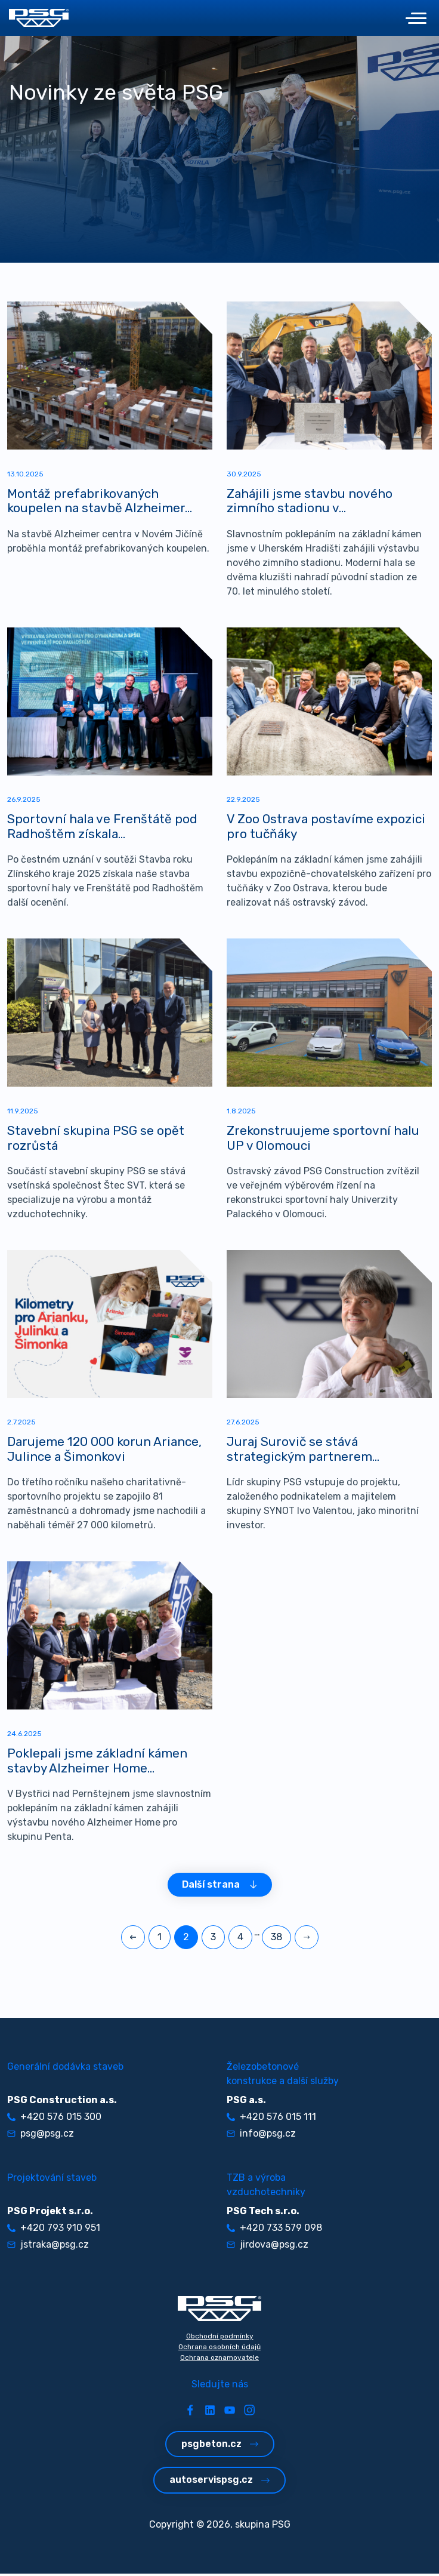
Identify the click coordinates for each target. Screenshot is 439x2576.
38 (276, 1940)
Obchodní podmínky (219, 2339)
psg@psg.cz (40, 2136)
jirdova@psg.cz (267, 2247)
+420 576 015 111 (271, 2119)
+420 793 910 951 (53, 2230)
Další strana (220, 1886)
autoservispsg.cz (219, 2482)
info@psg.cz (261, 2136)
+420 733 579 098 (274, 2230)
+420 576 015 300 (54, 2119)
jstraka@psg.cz (48, 2247)
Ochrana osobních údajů (219, 2350)
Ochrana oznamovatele (219, 2360)
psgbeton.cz (219, 2446)
